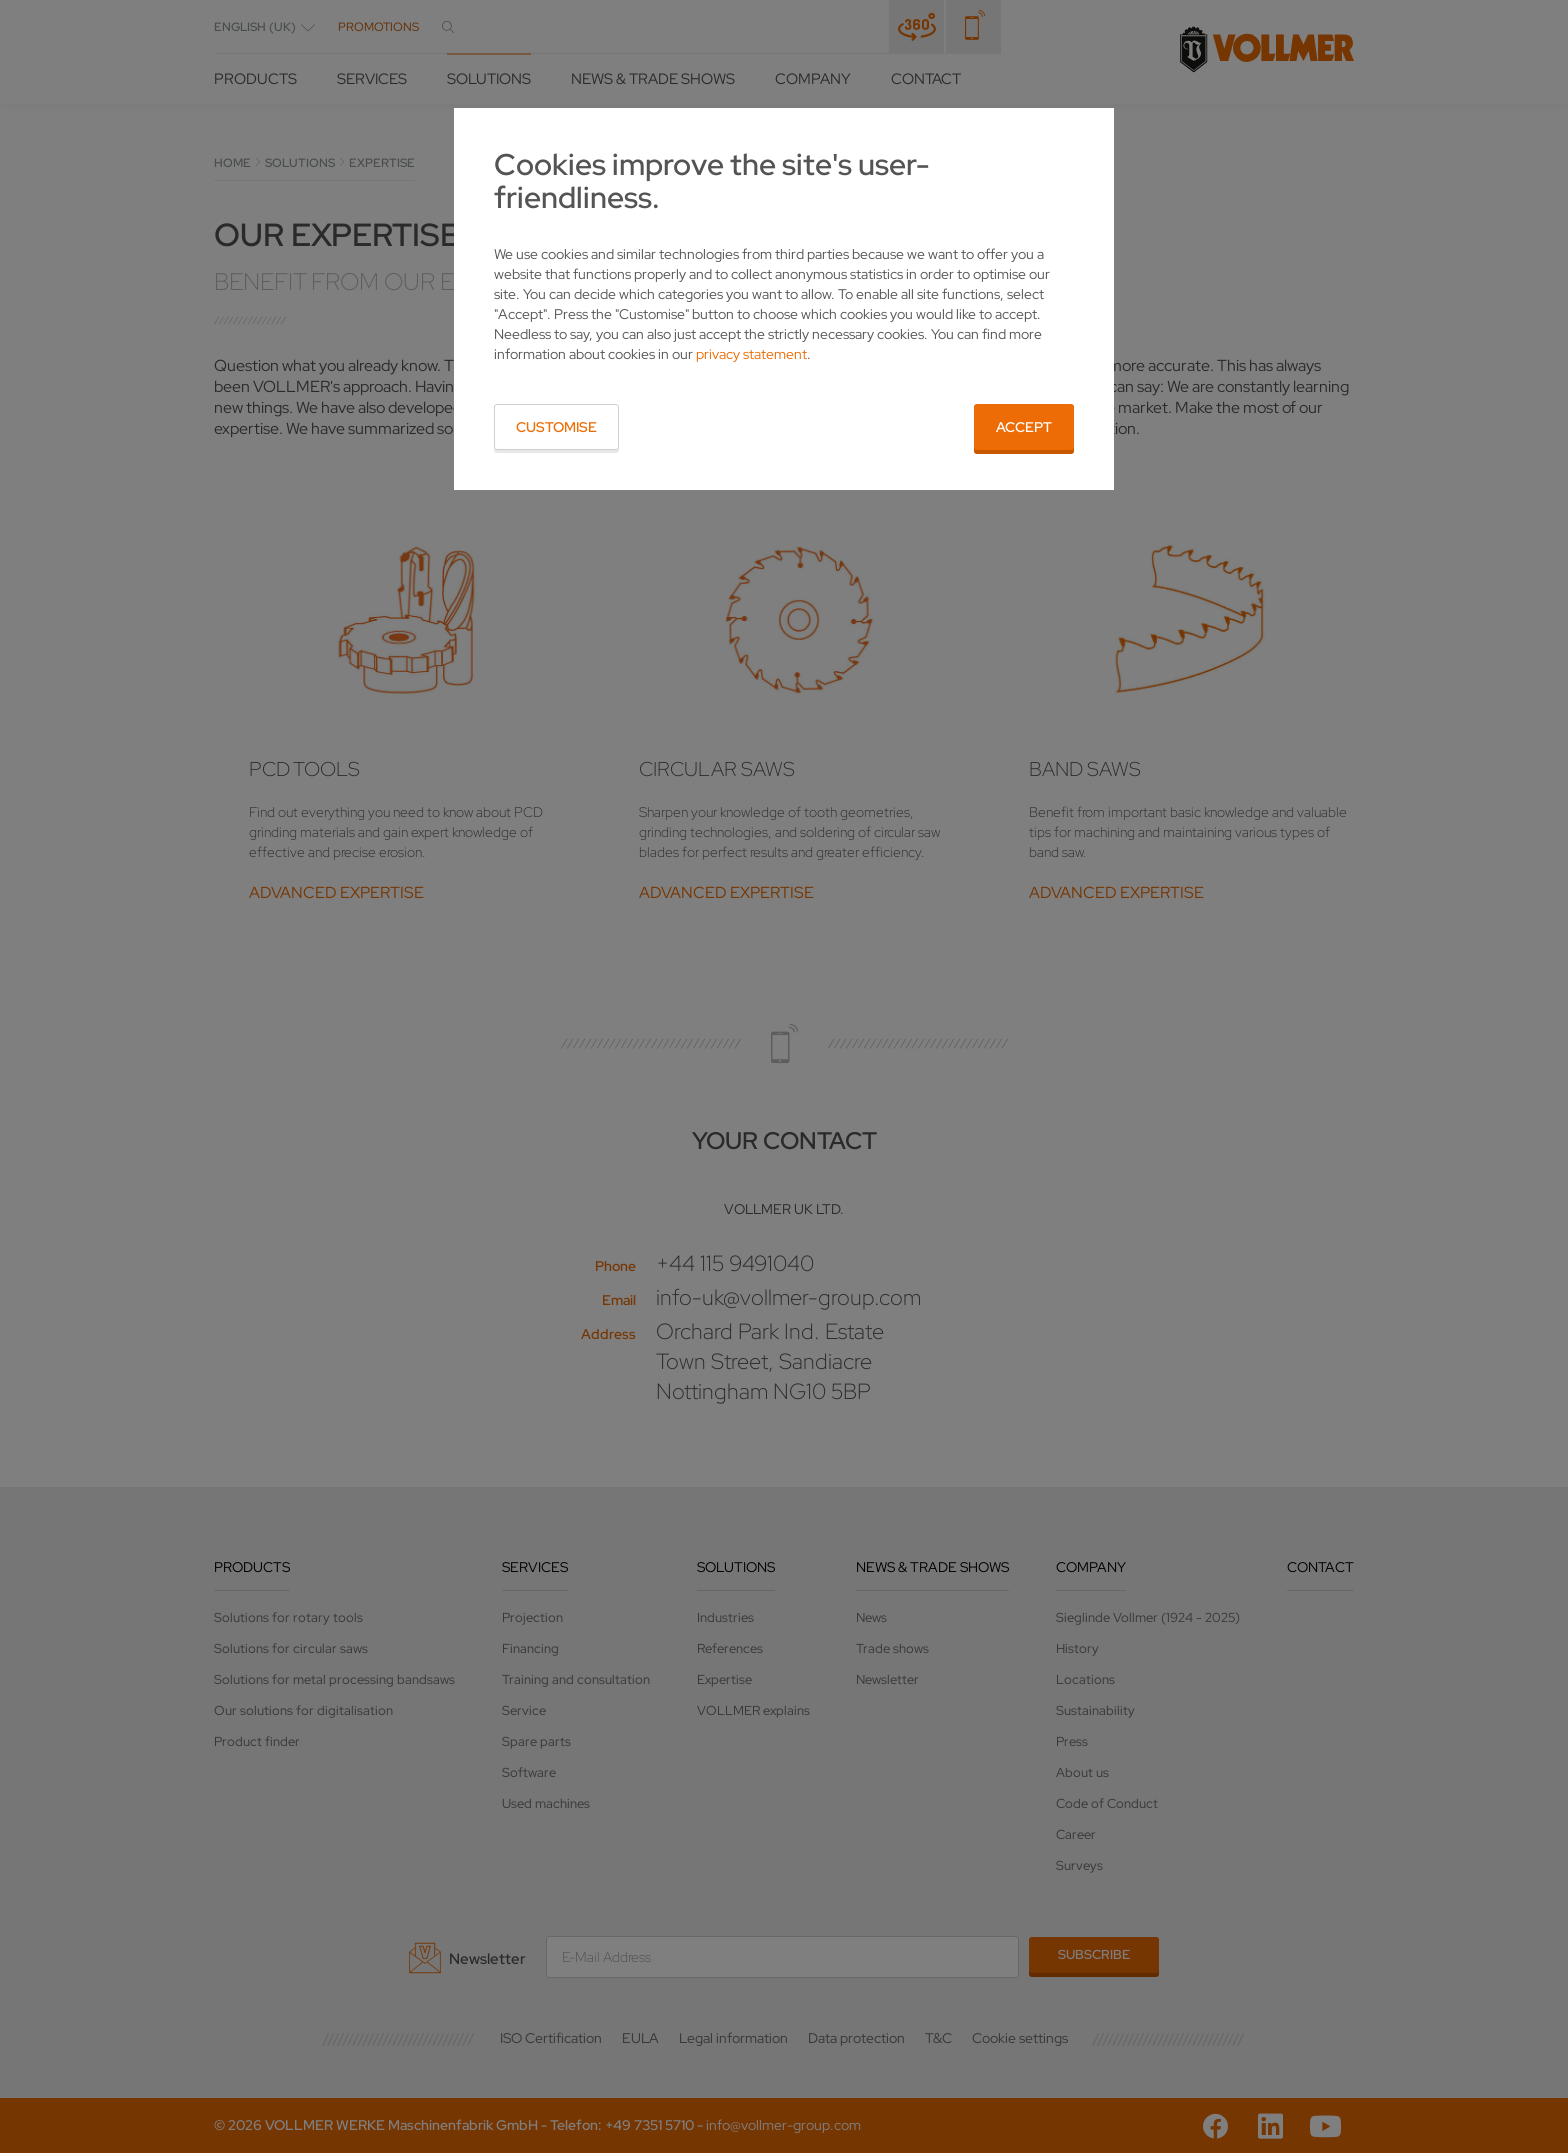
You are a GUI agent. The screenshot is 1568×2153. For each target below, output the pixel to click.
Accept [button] (1024, 427)
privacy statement (751, 354)
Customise (556, 427)
